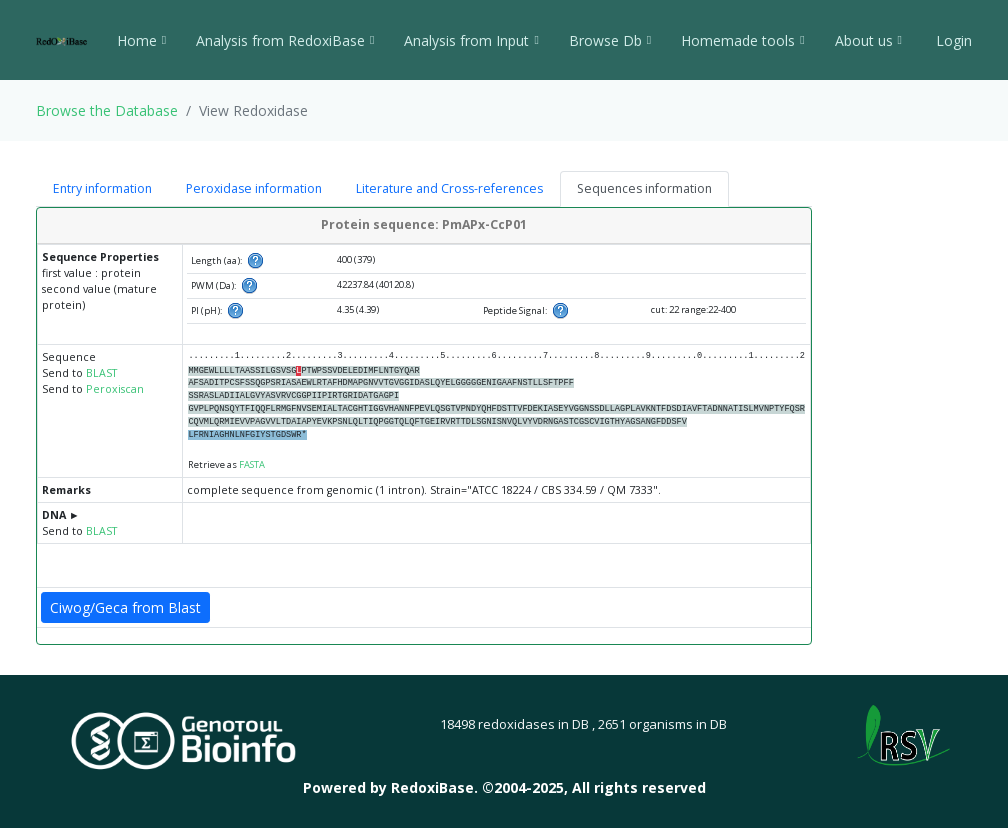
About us (868, 40)
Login (952, 40)
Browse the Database (107, 110)
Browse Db (610, 40)
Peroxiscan (115, 389)
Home (141, 40)
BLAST (101, 373)
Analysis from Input (471, 40)
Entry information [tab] (102, 188)
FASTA (252, 464)
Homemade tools (742, 40)
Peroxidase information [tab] (254, 188)
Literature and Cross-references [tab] (449, 188)
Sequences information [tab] (644, 188)
